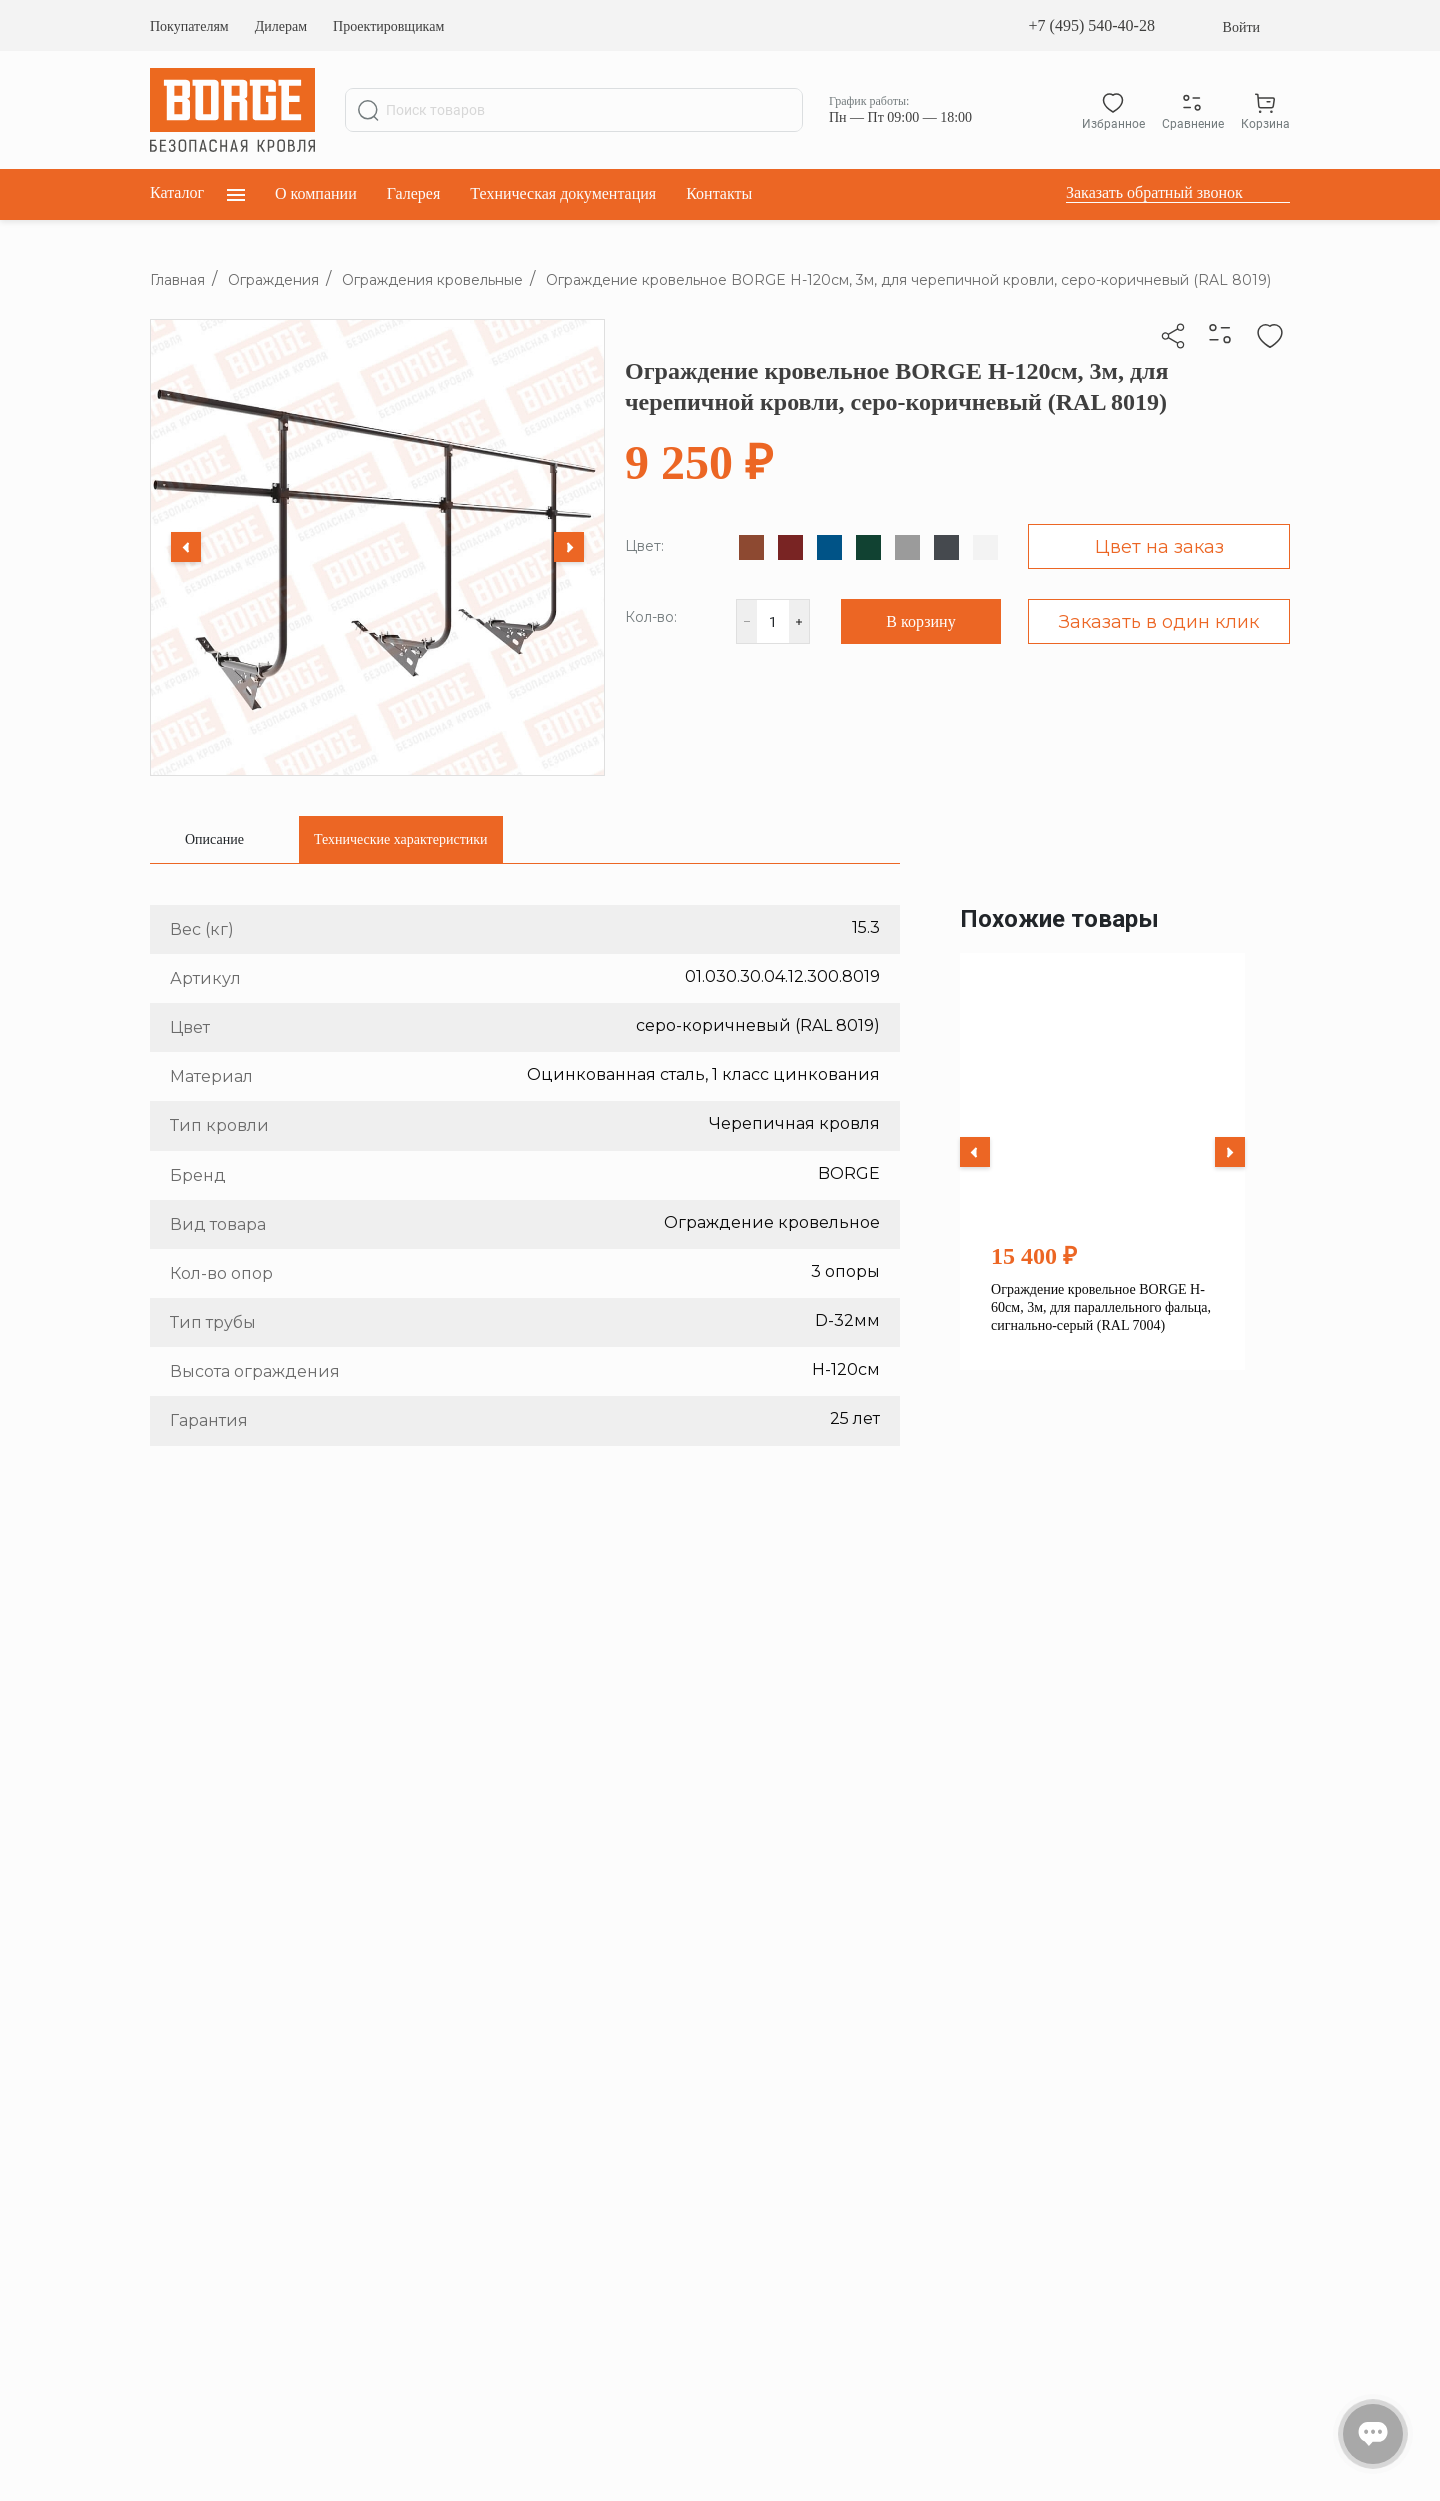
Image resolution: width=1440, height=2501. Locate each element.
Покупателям (189, 26)
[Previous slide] (186, 547)
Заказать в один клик (1159, 622)
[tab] (214, 839)
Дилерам (281, 26)
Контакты (719, 193)
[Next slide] (569, 547)
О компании (316, 193)
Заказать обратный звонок (1154, 192)
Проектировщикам (388, 26)
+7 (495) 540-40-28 (1092, 25)
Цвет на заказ (1159, 547)
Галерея (414, 193)
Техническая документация (563, 193)
